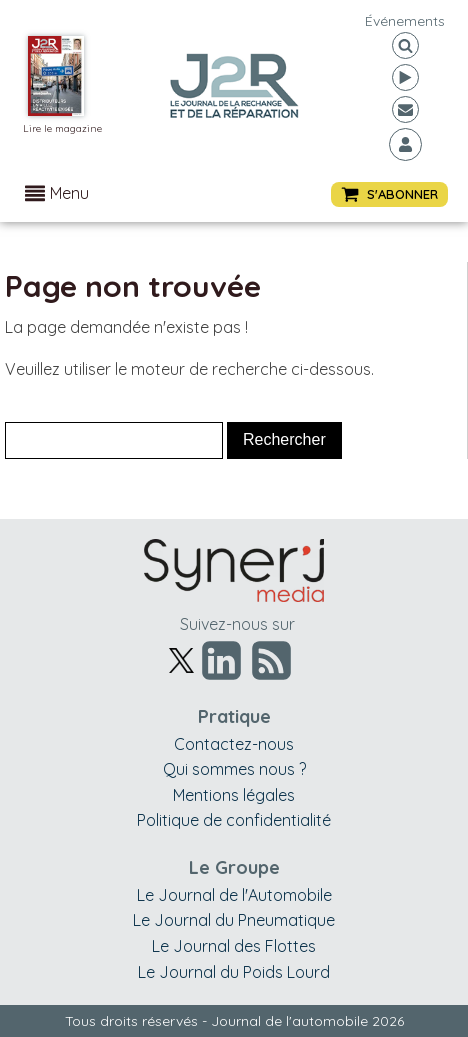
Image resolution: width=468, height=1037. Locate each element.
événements (405, 21)
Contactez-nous (234, 744)
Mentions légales (234, 795)
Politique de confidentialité (234, 820)
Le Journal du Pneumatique (234, 920)
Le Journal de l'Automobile (234, 895)
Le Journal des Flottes (234, 946)
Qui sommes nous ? (234, 769)
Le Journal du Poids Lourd (234, 972)
